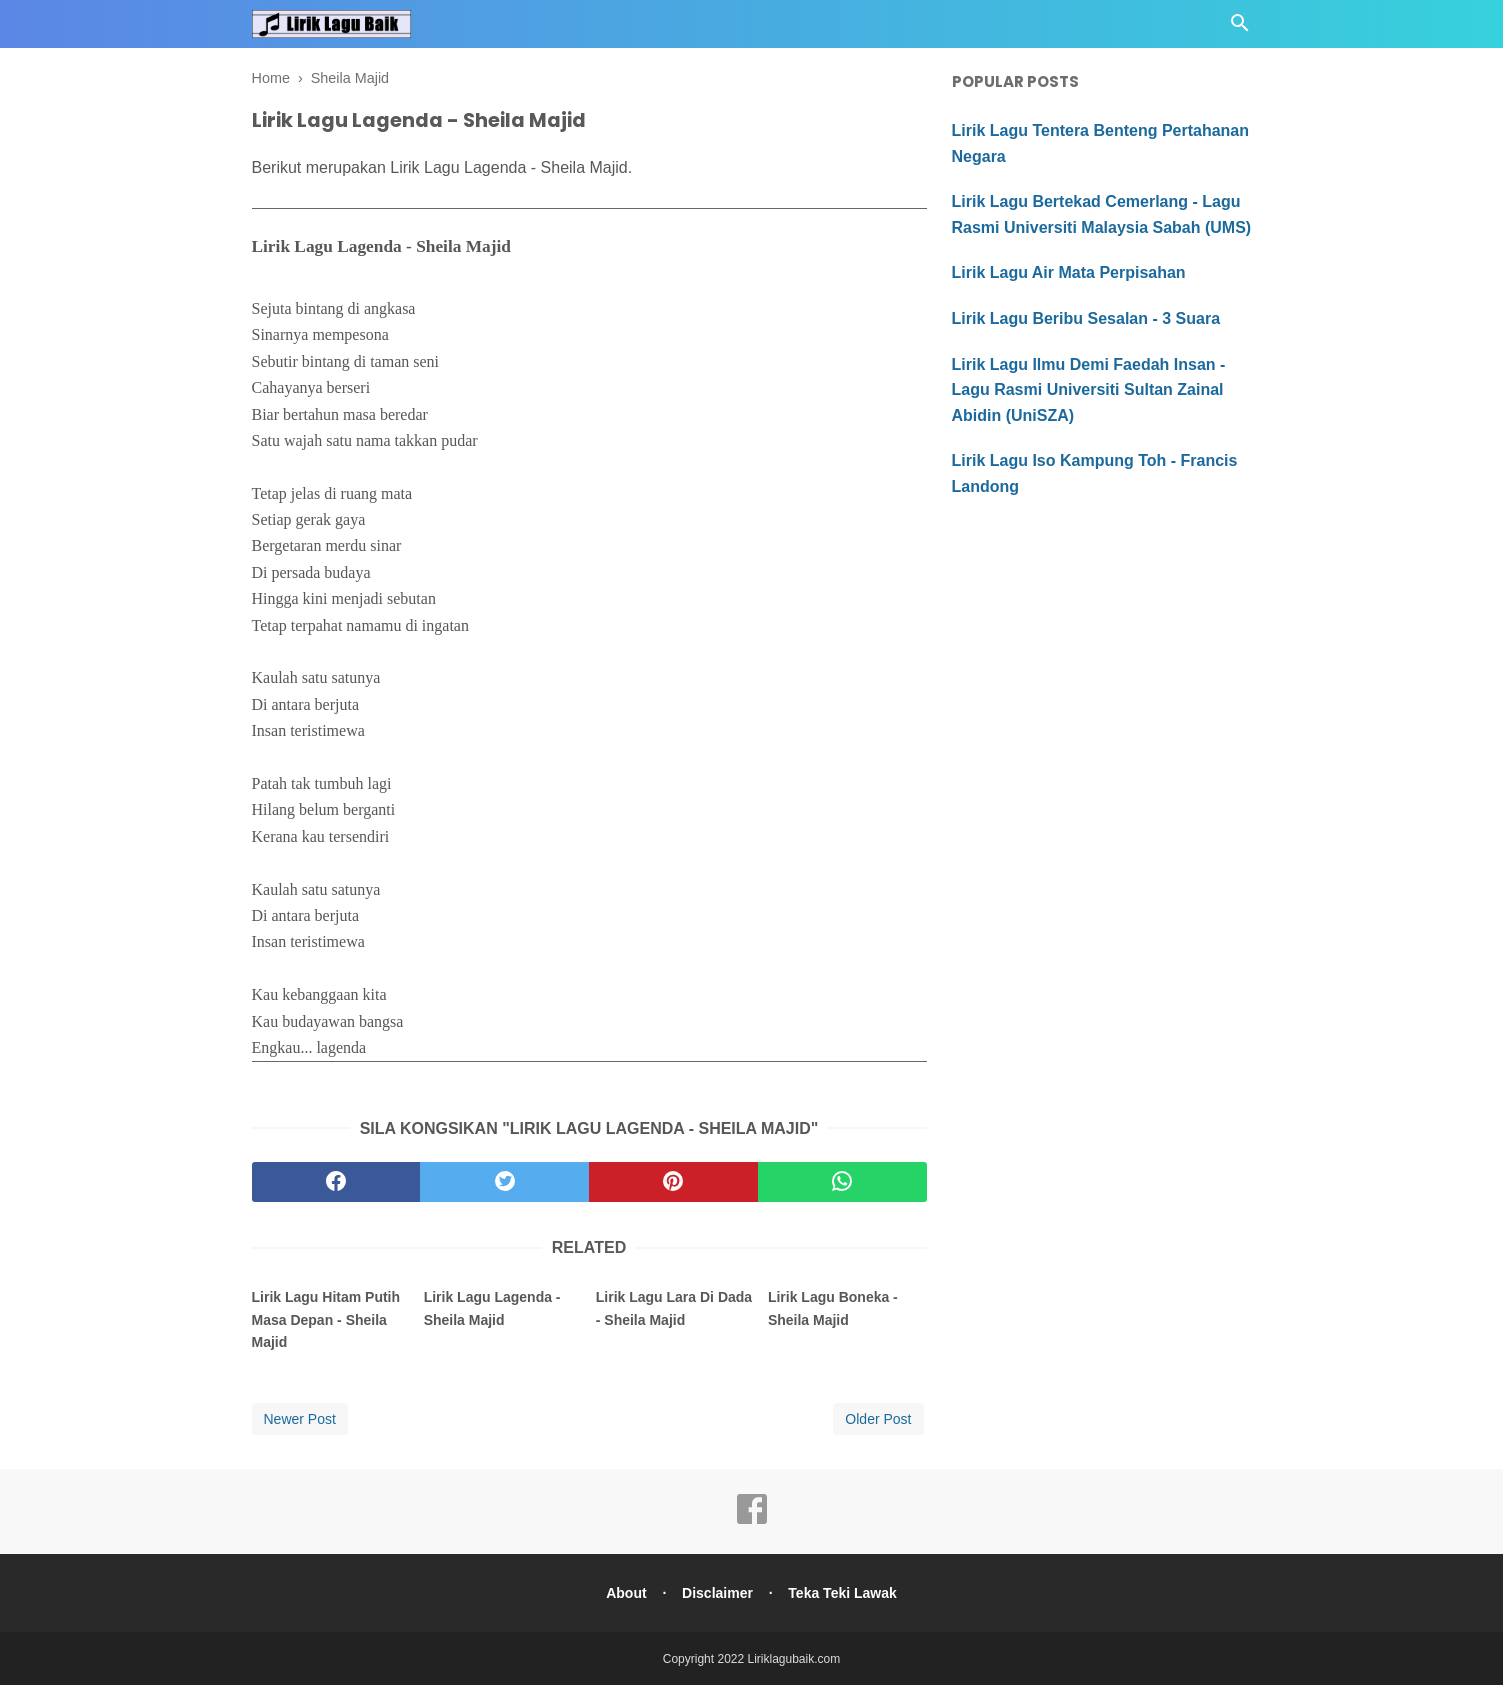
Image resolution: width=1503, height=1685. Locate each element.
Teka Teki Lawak (845, 1592)
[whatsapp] (842, 1182)
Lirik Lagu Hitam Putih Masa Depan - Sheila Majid (326, 1319)
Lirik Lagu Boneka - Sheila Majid (833, 1308)
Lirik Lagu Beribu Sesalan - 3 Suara (1086, 318)
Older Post (878, 1418)
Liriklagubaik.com (794, 1658)
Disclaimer (717, 1592)
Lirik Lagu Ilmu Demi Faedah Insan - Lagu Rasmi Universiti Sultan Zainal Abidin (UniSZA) (1089, 390)
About (624, 1592)
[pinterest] (673, 1182)
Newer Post (300, 1418)
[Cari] (1240, 28)
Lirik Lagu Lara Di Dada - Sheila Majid (674, 1308)
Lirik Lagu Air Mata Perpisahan (1069, 272)
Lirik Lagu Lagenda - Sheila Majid (492, 1308)
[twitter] (504, 1182)
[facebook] (336, 1182)
